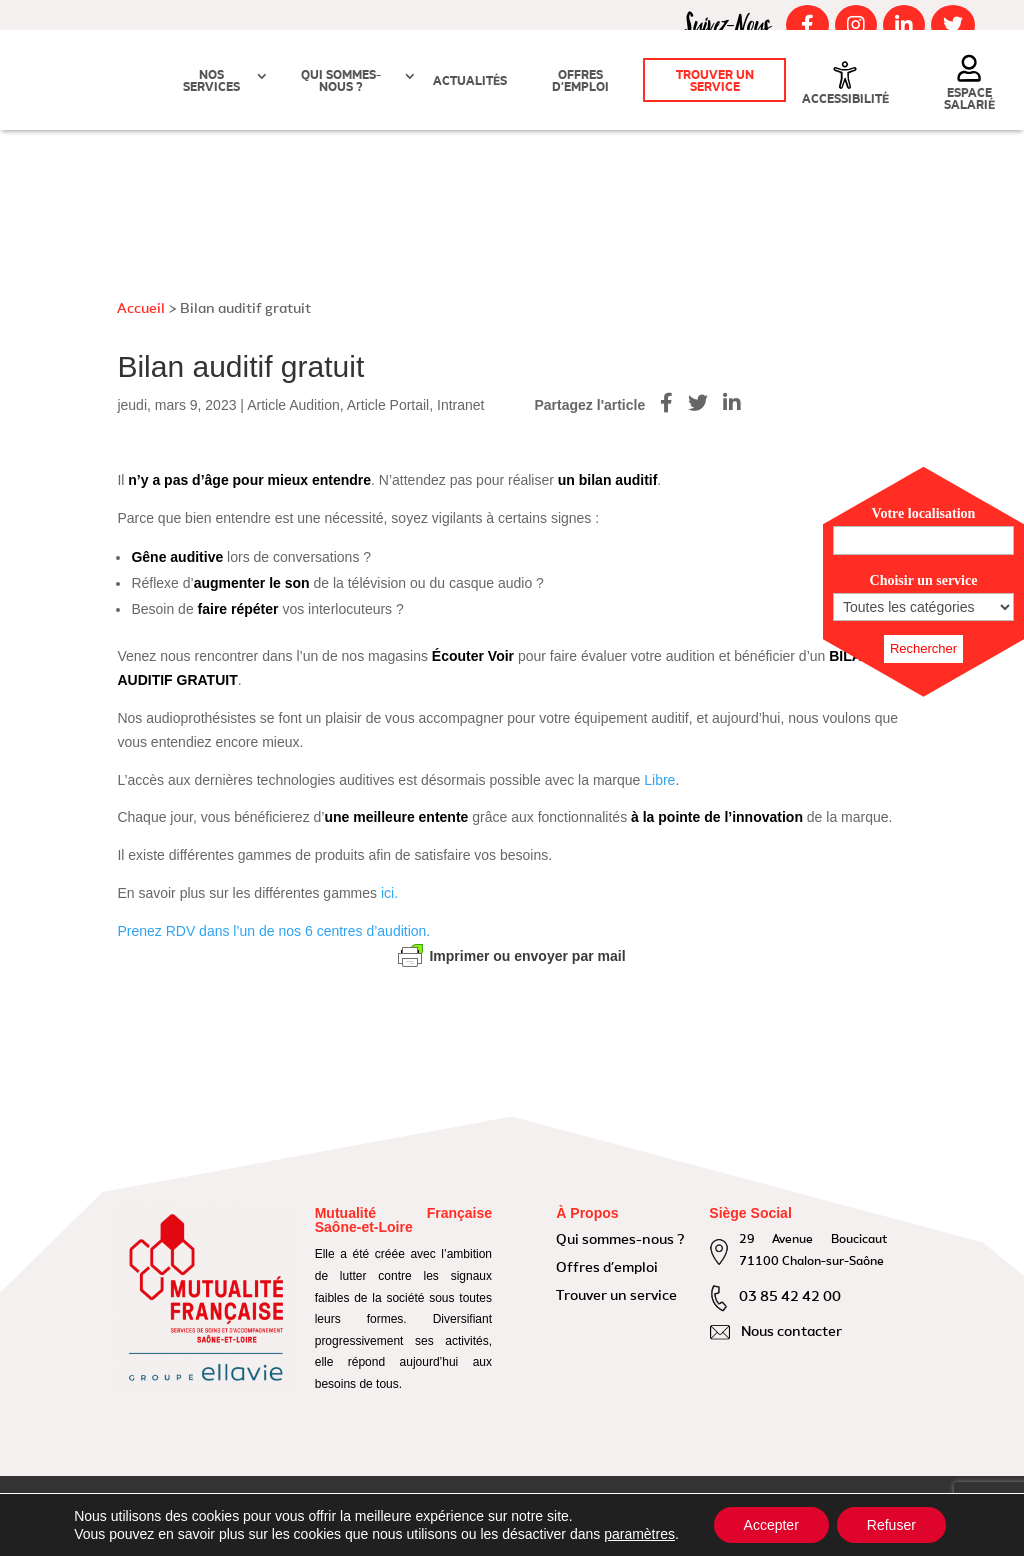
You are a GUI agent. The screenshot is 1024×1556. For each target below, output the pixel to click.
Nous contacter (791, 1332)
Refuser (891, 1525)
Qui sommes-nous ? (341, 82)
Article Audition (293, 405)
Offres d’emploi (580, 82)
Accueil (141, 309)
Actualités (470, 82)
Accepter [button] (771, 1525)
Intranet (460, 405)
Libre (659, 780)
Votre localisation (924, 513)
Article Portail (388, 405)
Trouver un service (715, 82)
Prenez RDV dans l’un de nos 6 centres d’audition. (273, 931)
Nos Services (211, 82)
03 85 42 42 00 (790, 1297)
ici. (389, 893)
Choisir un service (924, 580)
